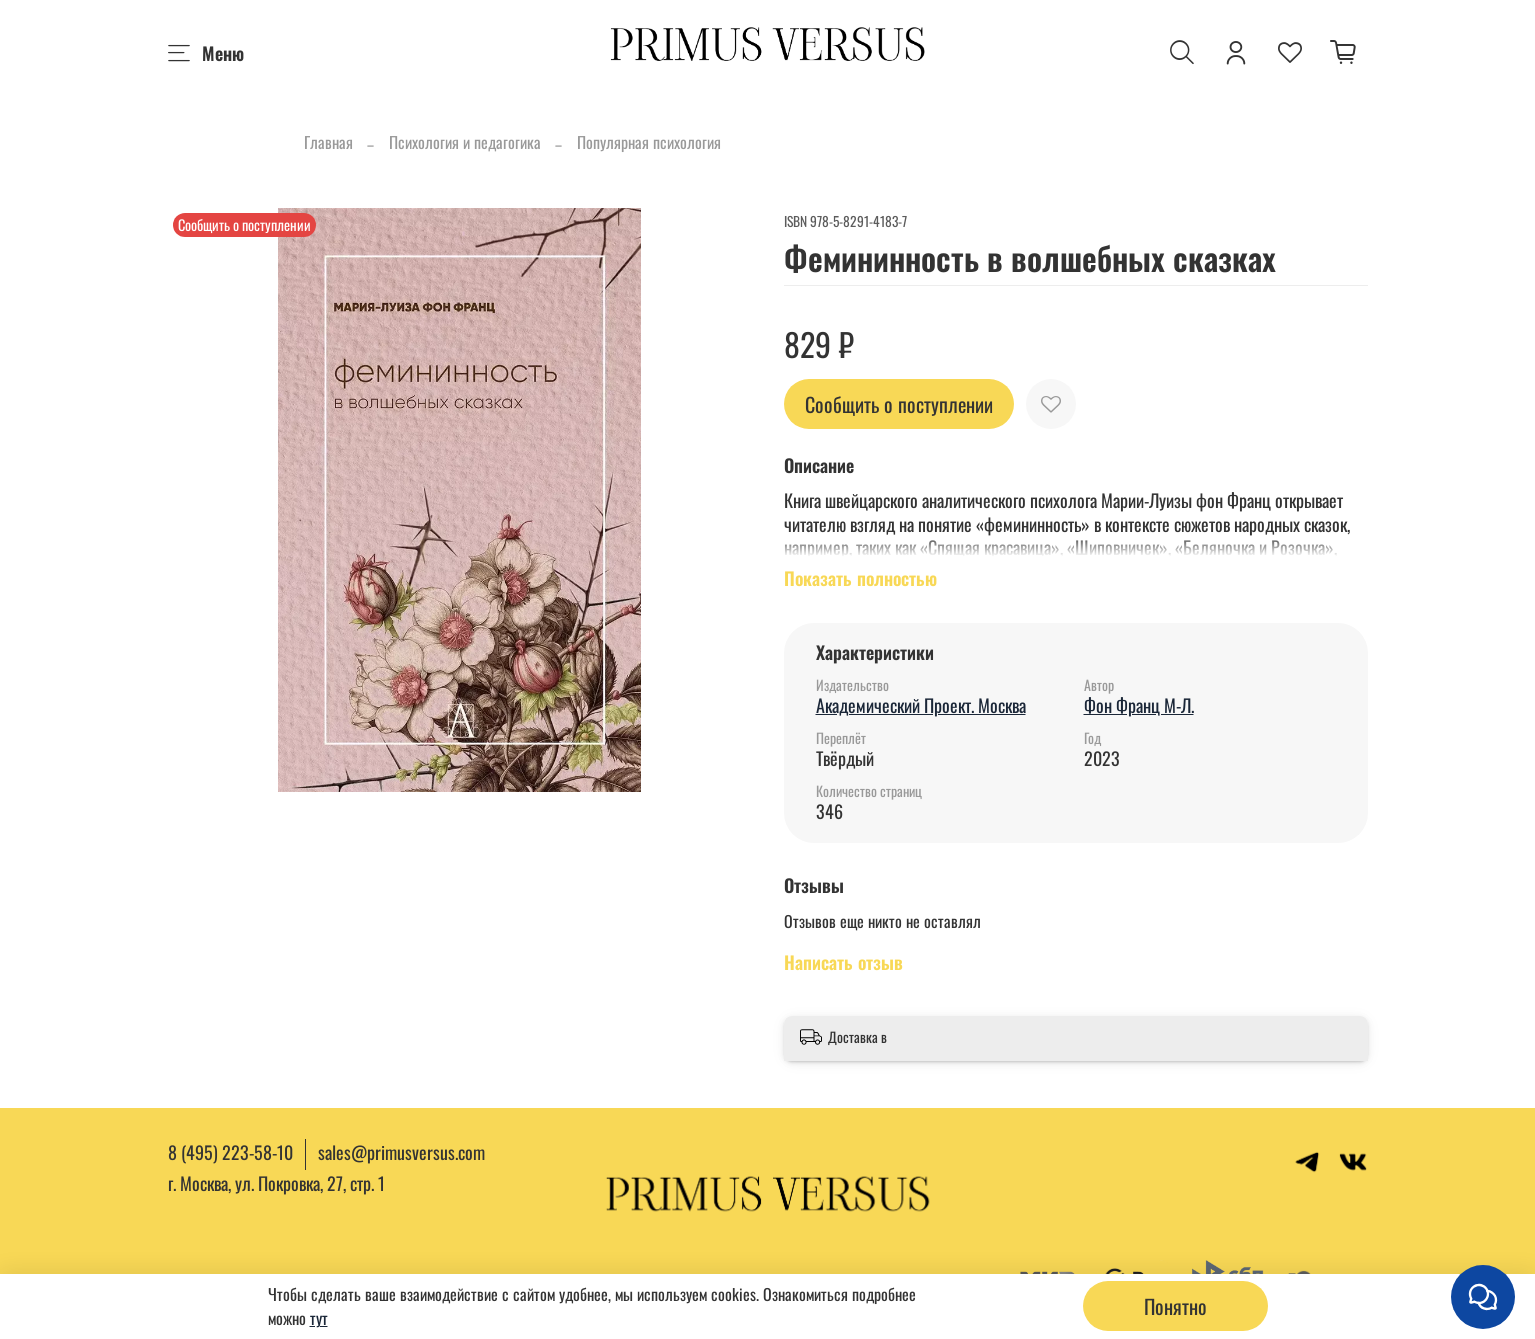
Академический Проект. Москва (921, 705)
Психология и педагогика (465, 142)
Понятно (1175, 1306)
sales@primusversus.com (401, 1152)
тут (319, 1318)
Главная (328, 142)
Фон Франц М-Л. (1139, 705)
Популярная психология (649, 142)
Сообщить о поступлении (899, 404)
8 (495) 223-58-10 (230, 1152)
